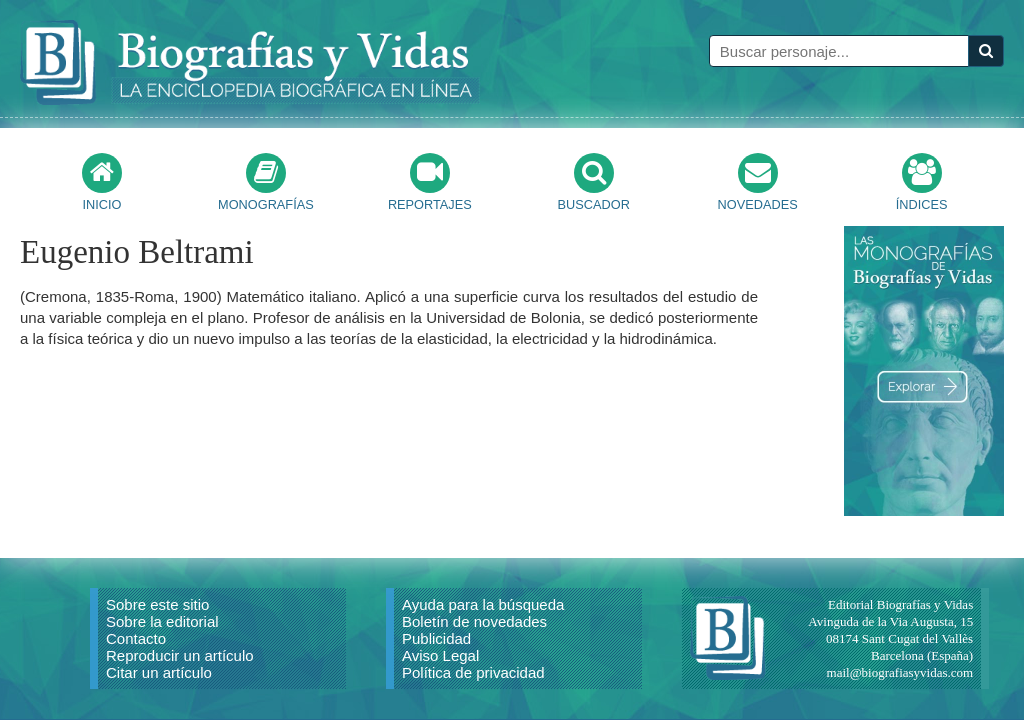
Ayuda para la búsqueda (483, 604)
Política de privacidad (473, 672)
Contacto (136, 638)
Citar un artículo (159, 672)
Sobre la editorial (162, 621)
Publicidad (436, 638)
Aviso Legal (440, 655)
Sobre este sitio (157, 604)
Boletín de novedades (474, 621)
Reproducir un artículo (180, 655)
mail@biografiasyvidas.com (900, 672)
